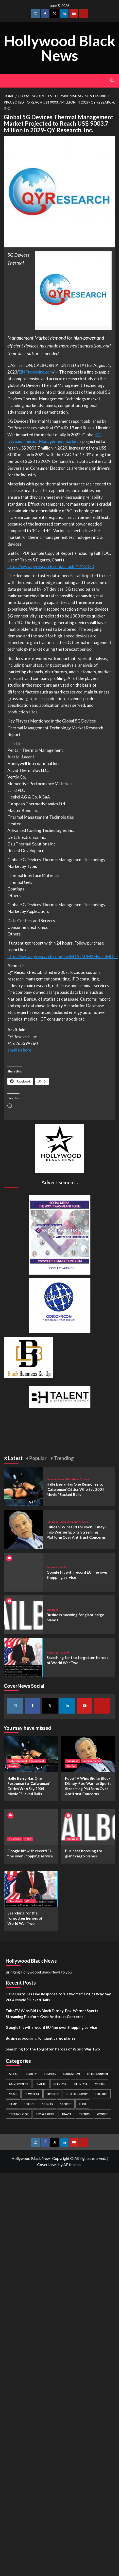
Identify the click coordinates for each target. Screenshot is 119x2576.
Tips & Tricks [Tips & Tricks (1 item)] (45, 2114)
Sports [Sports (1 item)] (47, 2104)
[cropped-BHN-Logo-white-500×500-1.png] (59, 1148)
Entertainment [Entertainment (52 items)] (98, 2074)
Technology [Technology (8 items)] (19, 2114)
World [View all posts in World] (65, 1652)
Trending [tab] (63, 1458)
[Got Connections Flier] (59, 1234)
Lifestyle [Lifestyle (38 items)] (60, 2084)
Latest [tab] (15, 1458)
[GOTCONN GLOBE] (59, 1305)
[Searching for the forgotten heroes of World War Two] (23, 1657)
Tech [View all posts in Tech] (63, 1567)
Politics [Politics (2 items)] (101, 2094)
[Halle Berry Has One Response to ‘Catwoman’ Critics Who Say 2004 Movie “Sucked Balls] (23, 1486)
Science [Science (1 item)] (29, 2104)
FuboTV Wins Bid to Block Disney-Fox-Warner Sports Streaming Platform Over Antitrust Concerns (76, 1532)
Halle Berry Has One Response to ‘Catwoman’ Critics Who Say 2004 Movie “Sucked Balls (75, 1489)
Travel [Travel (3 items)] (66, 2114)
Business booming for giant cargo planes (40, 2038)
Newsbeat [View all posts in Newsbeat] (72, 1479)
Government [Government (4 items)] (19, 2084)
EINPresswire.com (36, 372)
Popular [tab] (37, 1458)
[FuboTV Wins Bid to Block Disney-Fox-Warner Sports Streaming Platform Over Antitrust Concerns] (23, 1529)
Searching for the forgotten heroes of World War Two (25, 1918)
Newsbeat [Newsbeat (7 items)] (32, 2094)
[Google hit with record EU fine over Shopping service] (31, 1827)
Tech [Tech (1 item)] (82, 2104)
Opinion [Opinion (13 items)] (53, 2094)
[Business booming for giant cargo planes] (23, 1614)
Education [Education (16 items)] (71, 2074)
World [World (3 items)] (102, 2114)
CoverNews (47, 2165)
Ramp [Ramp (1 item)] (13, 2104)
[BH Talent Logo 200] (59, 1396)
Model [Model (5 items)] (100, 2084)
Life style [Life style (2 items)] (81, 2084)
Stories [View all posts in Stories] (84, 1479)
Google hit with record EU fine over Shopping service (51, 2027)
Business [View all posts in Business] (52, 1522)
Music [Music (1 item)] (13, 2094)
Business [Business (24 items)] (50, 2074)
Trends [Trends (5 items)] (84, 2114)
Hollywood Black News (59, 48)
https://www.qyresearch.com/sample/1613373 (50, 566)
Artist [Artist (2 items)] (14, 2074)
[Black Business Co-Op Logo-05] (28, 1357)
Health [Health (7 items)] (41, 2084)
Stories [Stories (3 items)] (65, 2104)
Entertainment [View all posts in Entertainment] (56, 1479)
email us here (19, 1050)
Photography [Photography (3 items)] (77, 2094)
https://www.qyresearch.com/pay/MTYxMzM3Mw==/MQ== (62, 956)
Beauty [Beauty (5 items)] (31, 2074)
